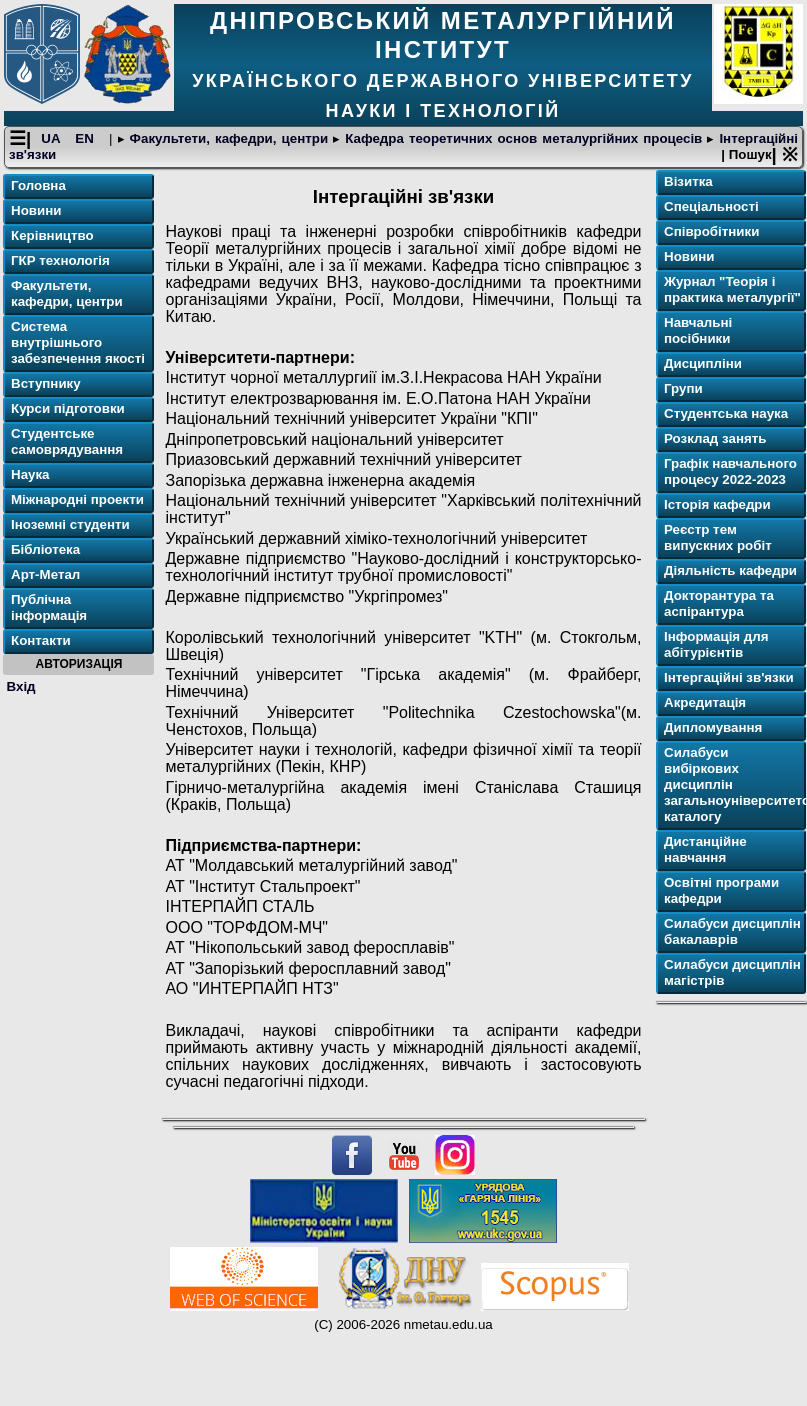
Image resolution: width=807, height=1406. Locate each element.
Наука (30, 474)
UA (53, 138)
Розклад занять (715, 438)
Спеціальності (711, 206)
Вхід (21, 686)
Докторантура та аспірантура (719, 603)
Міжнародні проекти (77, 499)
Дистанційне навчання (705, 849)
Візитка (688, 181)
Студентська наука (726, 413)
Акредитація (705, 702)
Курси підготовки (68, 408)
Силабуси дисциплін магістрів (732, 972)
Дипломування (713, 727)
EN (87, 138)
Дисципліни (703, 363)
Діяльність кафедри (730, 570)
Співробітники (711, 231)
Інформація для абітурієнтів (716, 644)
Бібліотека (45, 549)
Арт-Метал (45, 574)
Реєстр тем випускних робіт (718, 537)
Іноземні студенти (70, 524)
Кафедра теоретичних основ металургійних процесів (523, 138)
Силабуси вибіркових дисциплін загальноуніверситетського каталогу (733, 784)
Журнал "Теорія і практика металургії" (732, 289)
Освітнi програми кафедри (721, 890)
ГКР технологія (60, 260)
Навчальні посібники (698, 330)
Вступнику (46, 383)
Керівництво (52, 235)
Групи (683, 388)
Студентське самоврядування (67, 441)
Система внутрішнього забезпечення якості (78, 342)
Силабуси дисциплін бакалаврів (732, 931)
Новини (36, 210)
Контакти (41, 640)
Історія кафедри (717, 504)
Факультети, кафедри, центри (229, 138)
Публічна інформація (49, 607)
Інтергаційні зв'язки (729, 677)
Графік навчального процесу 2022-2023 (730, 471)
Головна (38, 185)
